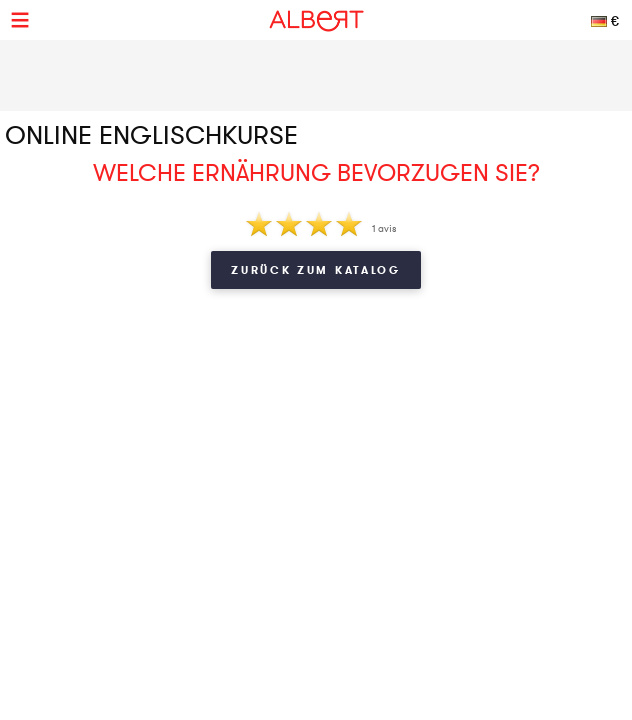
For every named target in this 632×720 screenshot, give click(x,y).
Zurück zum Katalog (316, 270)
